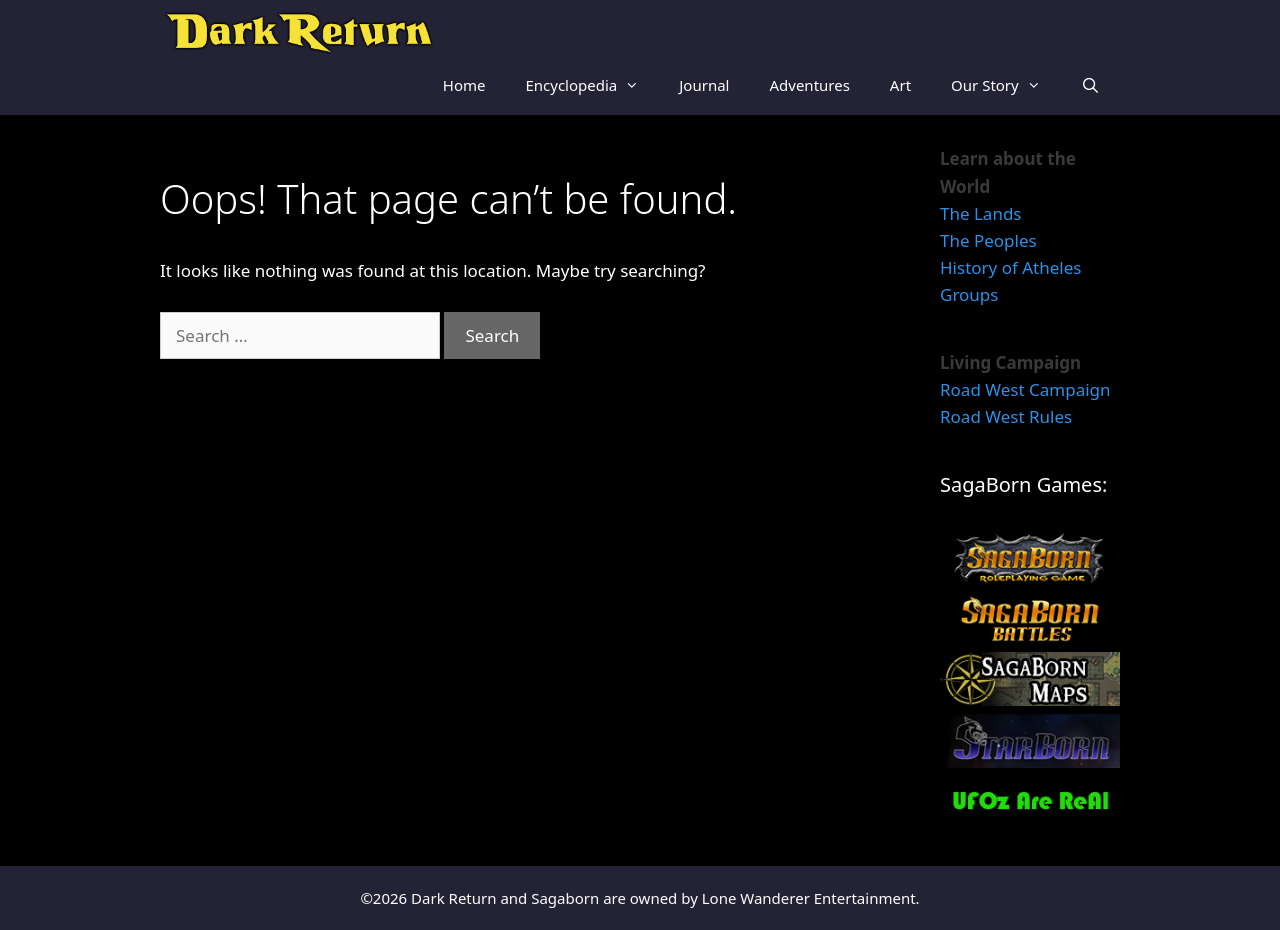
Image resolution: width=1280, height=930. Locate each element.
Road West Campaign (1025, 389)
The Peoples (988, 240)
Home (464, 85)
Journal (704, 85)
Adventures (809, 85)
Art (900, 85)
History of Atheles (1010, 267)
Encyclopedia (592, 85)
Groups (969, 294)
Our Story (1006, 85)
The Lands (981, 213)
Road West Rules (1006, 416)
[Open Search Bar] (1090, 85)
